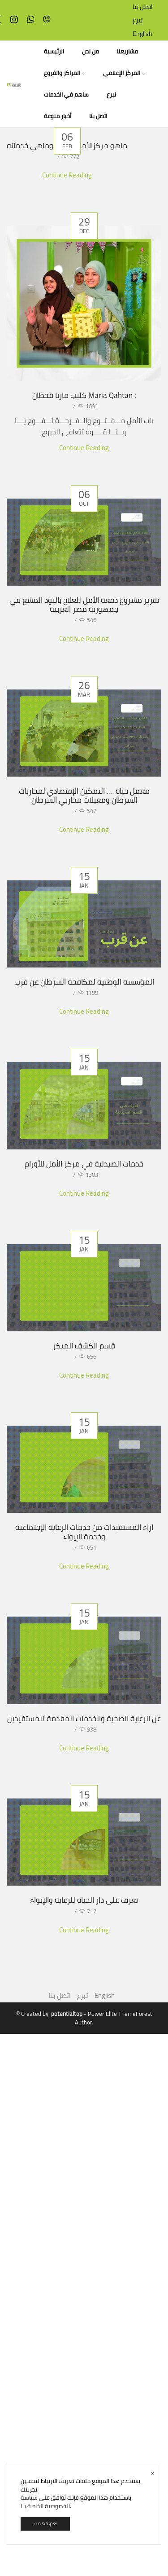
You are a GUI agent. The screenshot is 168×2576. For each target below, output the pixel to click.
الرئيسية (54, 51)
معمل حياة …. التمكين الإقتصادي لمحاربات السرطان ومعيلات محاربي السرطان (84, 795)
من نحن (90, 51)
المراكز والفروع (64, 73)
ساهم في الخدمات (66, 94)
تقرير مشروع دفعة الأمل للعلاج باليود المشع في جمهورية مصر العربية (84, 604)
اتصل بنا (143, 7)
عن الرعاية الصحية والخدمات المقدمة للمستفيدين (84, 1835)
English (142, 34)
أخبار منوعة (57, 116)
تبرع (137, 20)
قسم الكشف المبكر (84, 1366)
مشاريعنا (127, 51)
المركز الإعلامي (124, 73)
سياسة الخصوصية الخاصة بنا (45, 2501)
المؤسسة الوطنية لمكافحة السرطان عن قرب (84, 992)
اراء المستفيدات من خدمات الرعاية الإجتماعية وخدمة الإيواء (84, 1614)
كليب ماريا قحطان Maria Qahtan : (84, 395)
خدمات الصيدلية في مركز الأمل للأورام (84, 1179)
